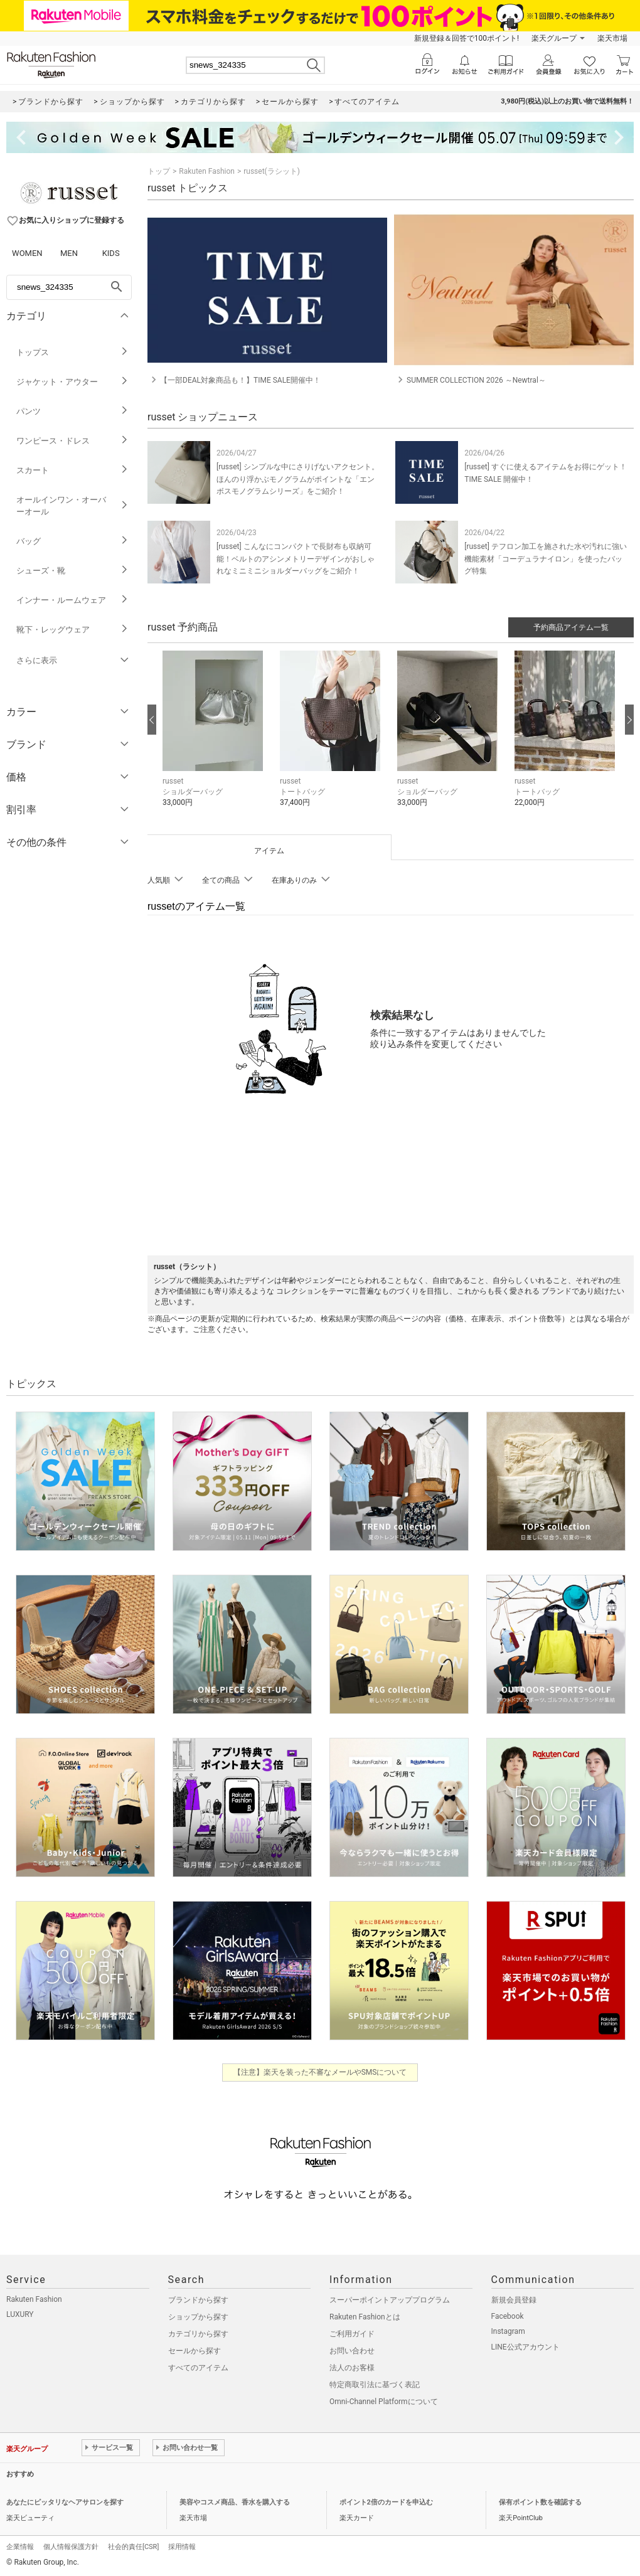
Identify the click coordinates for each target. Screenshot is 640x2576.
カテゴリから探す (198, 2333)
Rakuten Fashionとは (364, 2317)
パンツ (72, 411)
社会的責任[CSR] (133, 2547)
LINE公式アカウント (525, 2347)
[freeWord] (69, 287)
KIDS (111, 253)
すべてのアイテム (198, 2367)
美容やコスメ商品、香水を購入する (234, 2502)
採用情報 (182, 2547)
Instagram (508, 2331)
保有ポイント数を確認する (540, 2502)
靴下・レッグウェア (72, 630)
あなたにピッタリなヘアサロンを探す (65, 2502)
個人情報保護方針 (71, 2547)
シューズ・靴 (72, 571)
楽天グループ (554, 38)
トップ (158, 171)
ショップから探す (198, 2317)
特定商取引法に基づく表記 (374, 2384)
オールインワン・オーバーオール (72, 505)
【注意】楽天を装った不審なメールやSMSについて (320, 2072)
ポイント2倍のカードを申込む (386, 2502)
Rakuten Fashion (207, 171)
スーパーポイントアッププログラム (389, 2300)
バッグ (72, 541)
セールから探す (194, 2350)
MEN (69, 253)
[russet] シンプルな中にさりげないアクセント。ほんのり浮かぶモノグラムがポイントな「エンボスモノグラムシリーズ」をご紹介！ (297, 478)
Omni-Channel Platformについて (383, 2401)
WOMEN (27, 253)
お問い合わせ (352, 2350)
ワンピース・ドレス (72, 441)
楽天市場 (612, 38)
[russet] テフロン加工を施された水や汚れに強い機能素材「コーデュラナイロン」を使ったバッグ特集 (545, 558)
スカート (72, 470)
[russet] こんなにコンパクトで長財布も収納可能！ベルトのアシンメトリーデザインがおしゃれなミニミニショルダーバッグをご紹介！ (295, 558)
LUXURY (20, 2314)
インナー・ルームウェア (72, 600)
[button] (215, 738)
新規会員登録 (513, 2300)
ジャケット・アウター (72, 382)
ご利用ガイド (352, 2333)
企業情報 (20, 2547)
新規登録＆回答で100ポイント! (466, 38)
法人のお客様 (352, 2367)
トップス (72, 352)
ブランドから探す (198, 2300)
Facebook (507, 2316)
